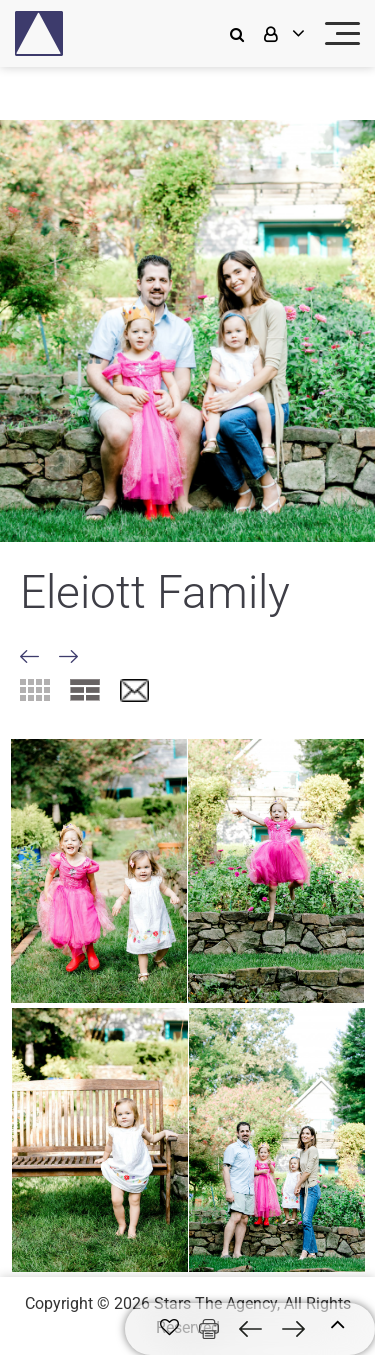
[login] (282, 33)
